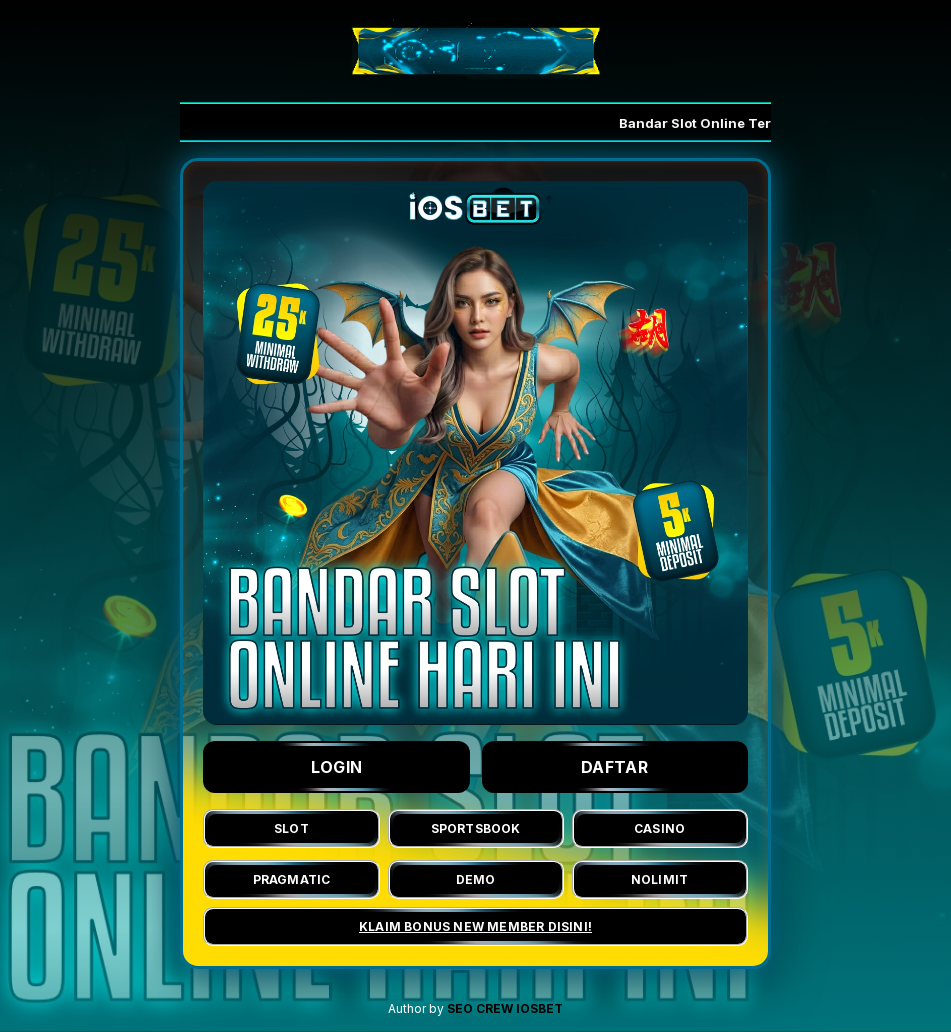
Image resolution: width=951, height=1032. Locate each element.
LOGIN (337, 767)
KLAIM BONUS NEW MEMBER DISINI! (475, 926)
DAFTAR (614, 767)
